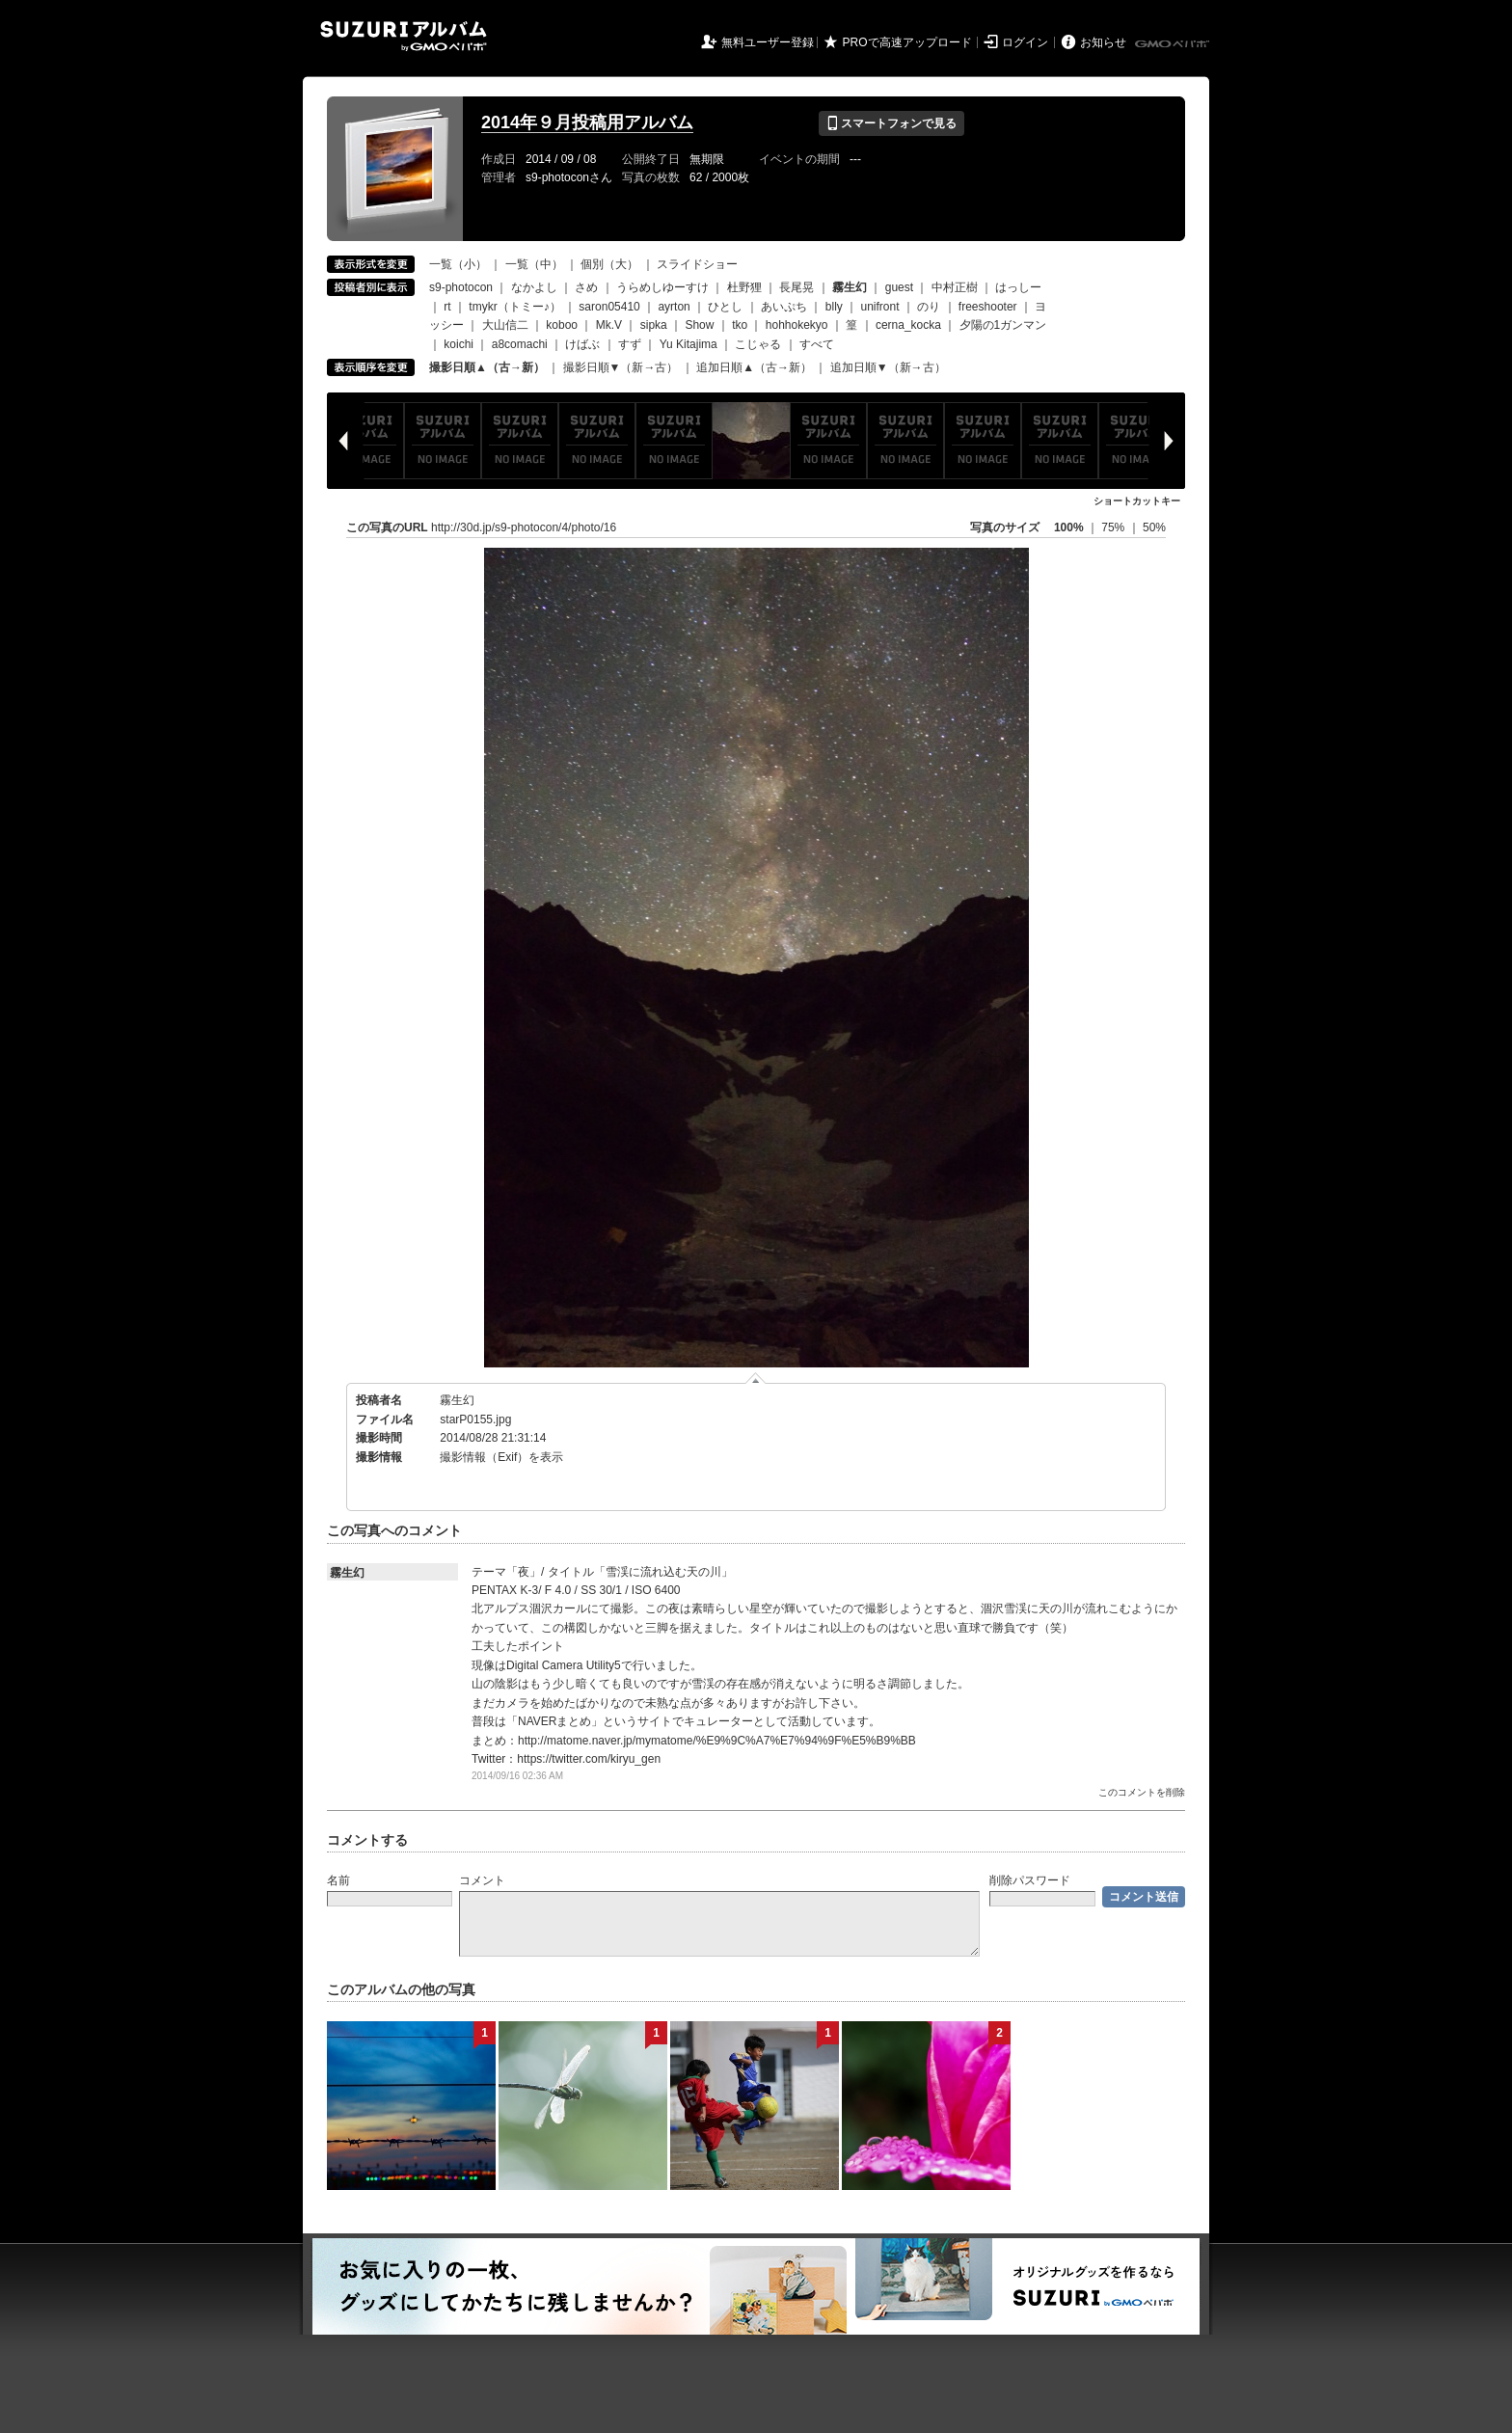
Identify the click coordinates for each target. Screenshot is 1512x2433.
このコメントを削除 (1141, 1792)
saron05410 (609, 306)
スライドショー (697, 264)
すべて (816, 344)
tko (739, 325)
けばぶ (582, 344)
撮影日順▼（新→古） (621, 367)
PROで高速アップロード (907, 42)
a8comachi (520, 344)
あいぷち (784, 306)
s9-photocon (461, 287)
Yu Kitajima (688, 344)
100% (1069, 527)
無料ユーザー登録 (767, 42)
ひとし (725, 306)
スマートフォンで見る (891, 123)
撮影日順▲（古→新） (487, 367)
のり (928, 306)
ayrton (673, 306)
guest (899, 287)
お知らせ (1103, 42)
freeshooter (987, 306)
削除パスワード (1029, 1880)
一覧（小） (458, 264)
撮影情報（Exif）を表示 (501, 1457)
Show (699, 325)
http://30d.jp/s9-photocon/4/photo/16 (523, 527)
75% (1114, 527)
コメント (482, 1880)
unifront (879, 306)
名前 (338, 1880)
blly (834, 306)
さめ (586, 287)
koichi (458, 344)
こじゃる (758, 344)
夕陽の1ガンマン (1003, 325)
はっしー (1018, 287)
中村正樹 (955, 287)
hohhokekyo (797, 325)
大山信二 (505, 325)
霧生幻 (457, 1400)
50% (1154, 527)
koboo (562, 325)
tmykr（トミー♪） (514, 306)
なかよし (534, 287)
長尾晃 (796, 287)
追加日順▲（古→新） (754, 367)
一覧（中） (534, 264)
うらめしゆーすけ (662, 287)
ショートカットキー (1137, 501)
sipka (653, 325)
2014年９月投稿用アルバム (587, 122)
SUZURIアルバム (403, 36)
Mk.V (609, 325)
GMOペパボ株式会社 (1173, 44)
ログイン (1025, 42)
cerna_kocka (908, 325)
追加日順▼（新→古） (888, 367)
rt (447, 306)
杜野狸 (744, 287)
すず (629, 344)
